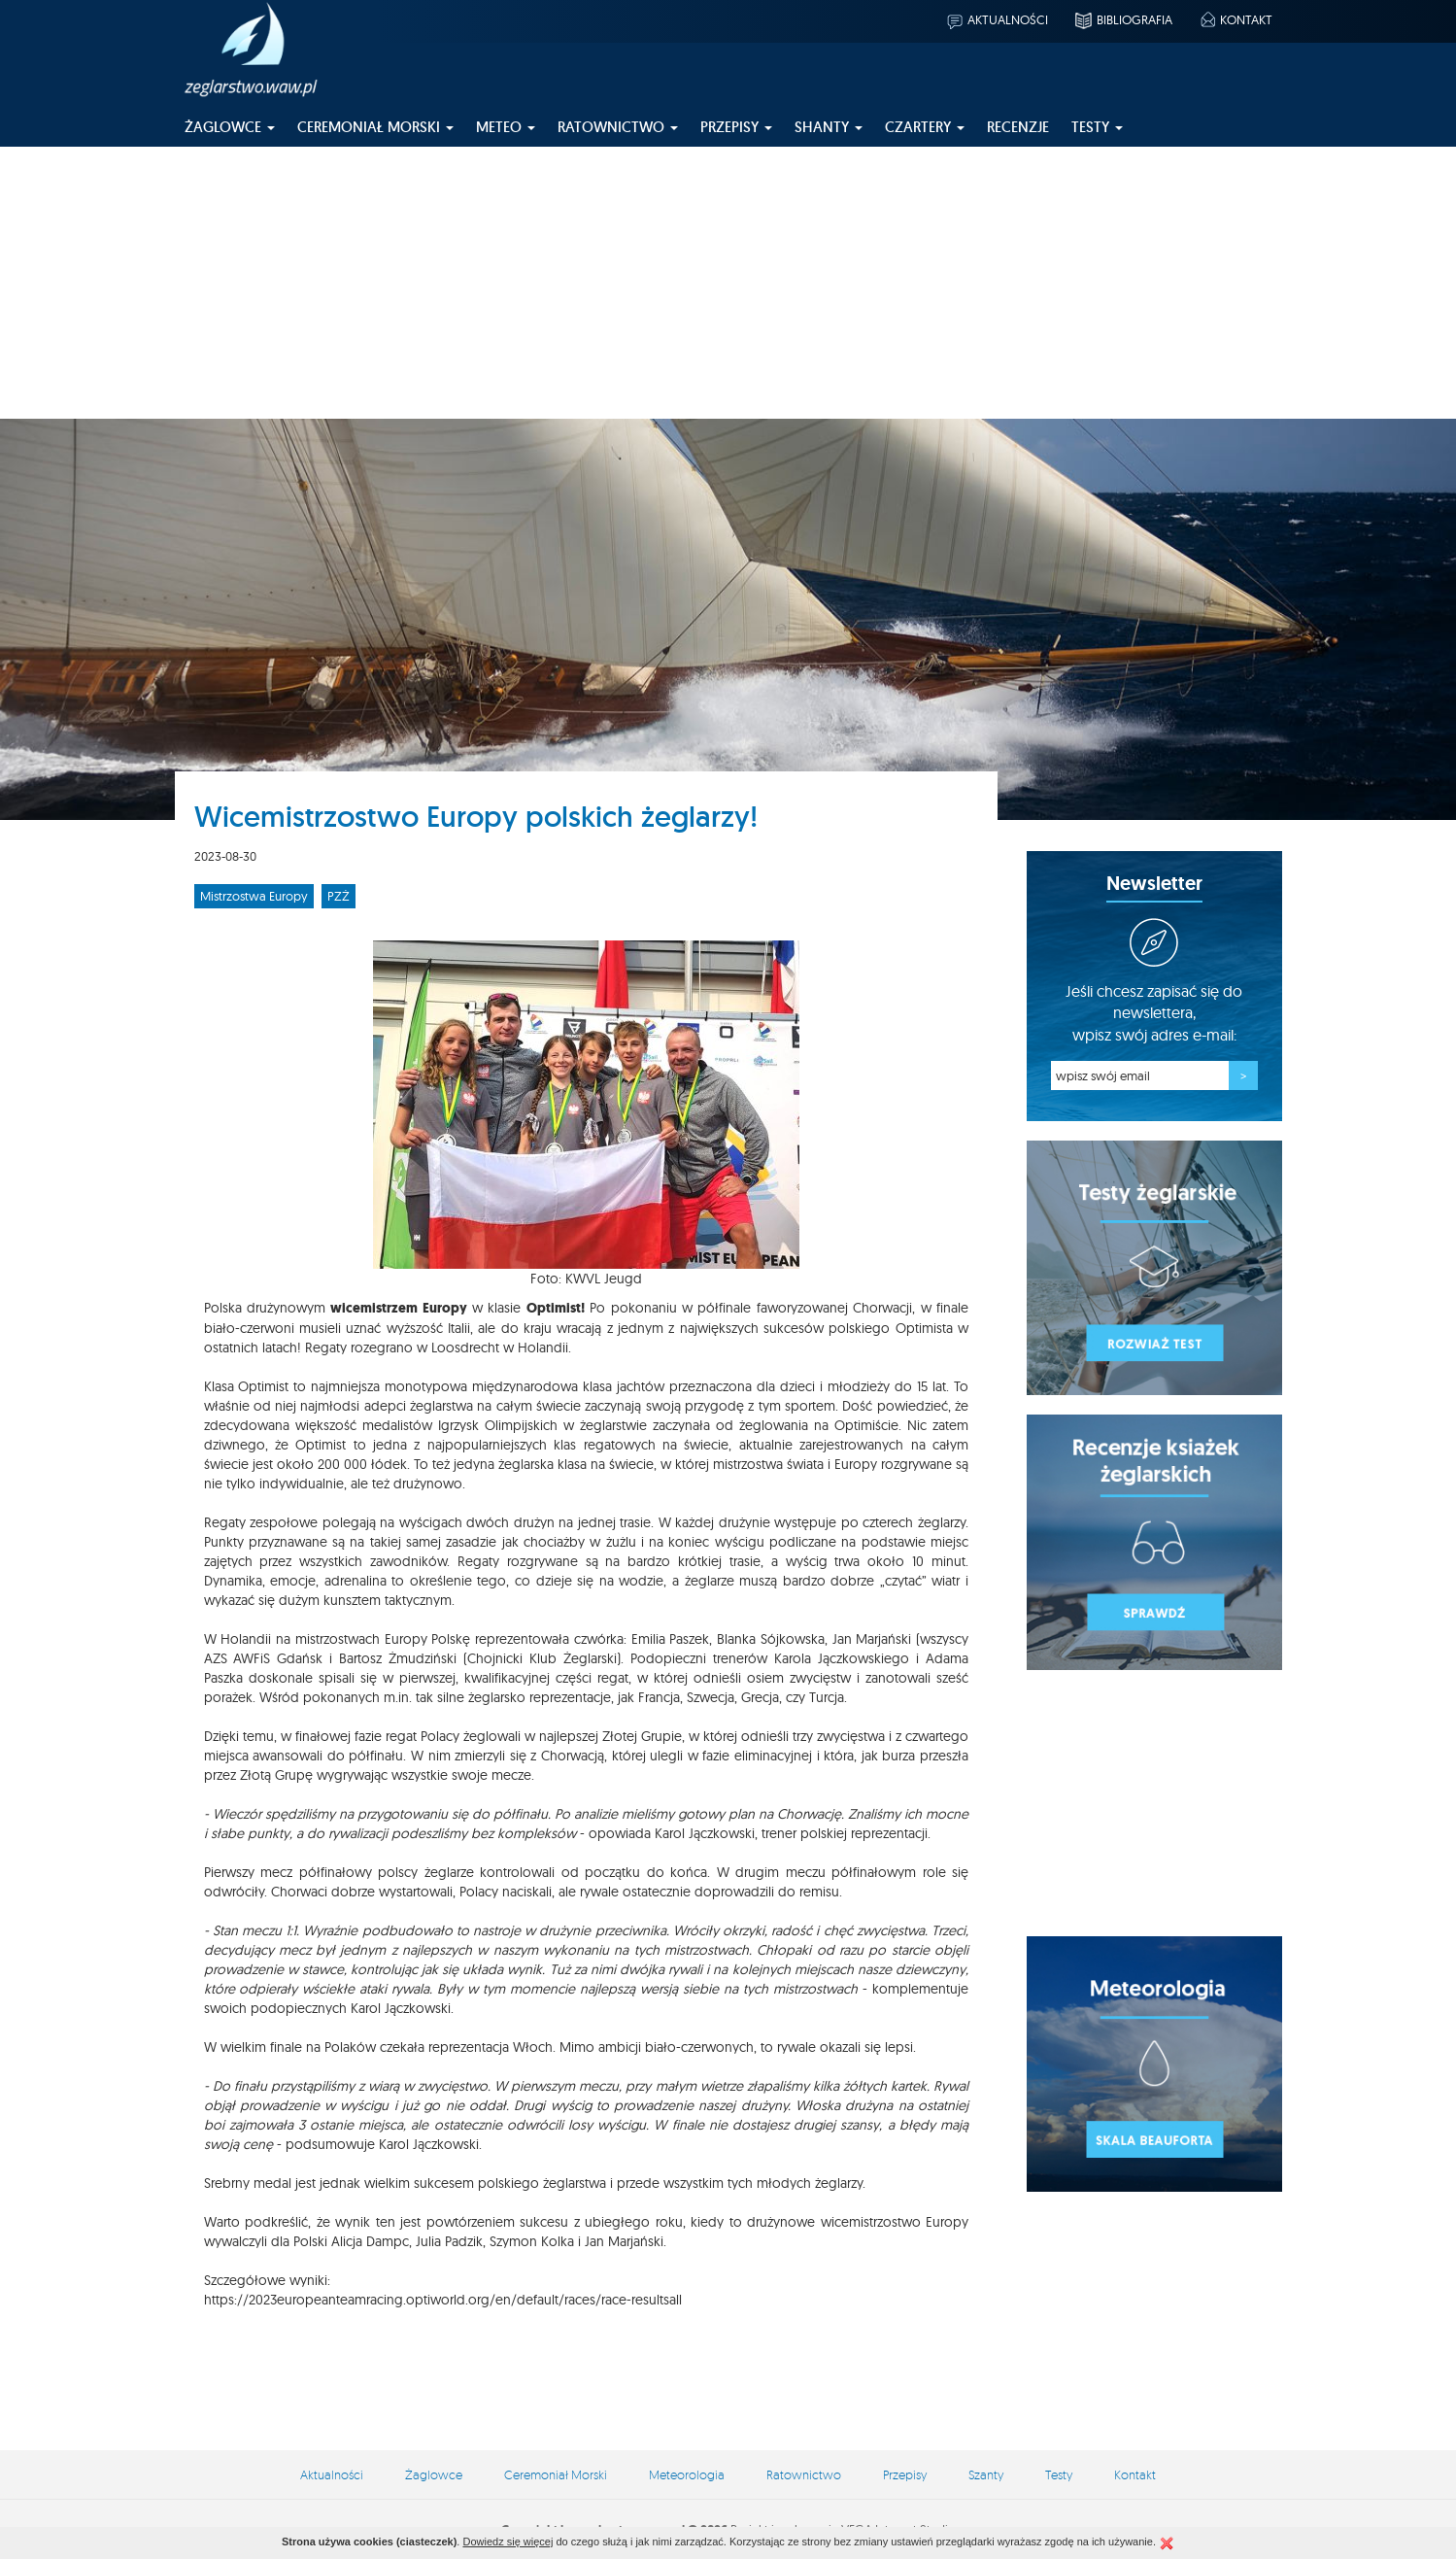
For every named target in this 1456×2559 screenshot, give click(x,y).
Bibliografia (1122, 19)
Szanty (985, 2474)
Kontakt (1235, 19)
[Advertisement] (728, 283)
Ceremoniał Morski (555, 2474)
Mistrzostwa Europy (254, 896)
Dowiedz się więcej (507, 2541)
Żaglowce (433, 2474)
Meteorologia (687, 2474)
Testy (1058, 2474)
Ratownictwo (803, 2474)
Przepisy (905, 2474)
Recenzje (1018, 127)
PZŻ (338, 896)
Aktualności (996, 19)
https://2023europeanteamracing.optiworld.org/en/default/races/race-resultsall (443, 2299)
